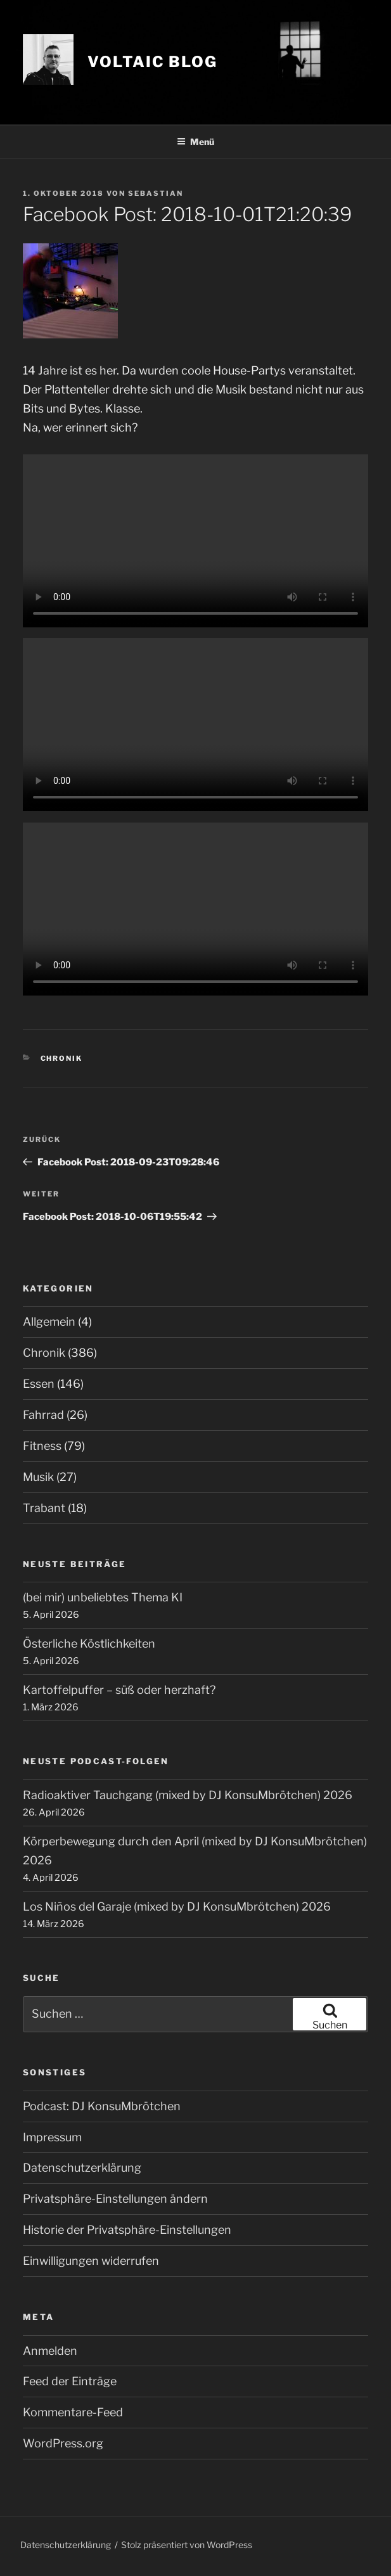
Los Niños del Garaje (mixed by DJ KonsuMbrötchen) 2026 (177, 1906)
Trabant (44, 1508)
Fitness (42, 1445)
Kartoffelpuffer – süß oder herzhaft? (119, 1689)
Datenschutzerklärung (82, 2167)
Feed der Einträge (70, 2381)
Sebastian (155, 193)
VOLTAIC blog (152, 62)
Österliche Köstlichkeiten (89, 1643)
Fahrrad (43, 1414)
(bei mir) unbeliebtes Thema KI (103, 1597)
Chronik (62, 1058)
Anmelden (50, 2350)
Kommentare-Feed (73, 2412)
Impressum (52, 2137)
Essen (38, 1383)
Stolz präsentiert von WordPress (186, 2544)
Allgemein (49, 1321)
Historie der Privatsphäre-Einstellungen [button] (127, 2229)
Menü (195, 141)
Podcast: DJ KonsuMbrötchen (102, 2106)
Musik (38, 1476)
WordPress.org (63, 2443)
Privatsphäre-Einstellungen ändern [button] (115, 2198)
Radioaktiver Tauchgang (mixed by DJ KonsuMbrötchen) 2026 (187, 1795)
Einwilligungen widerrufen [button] (91, 2260)
